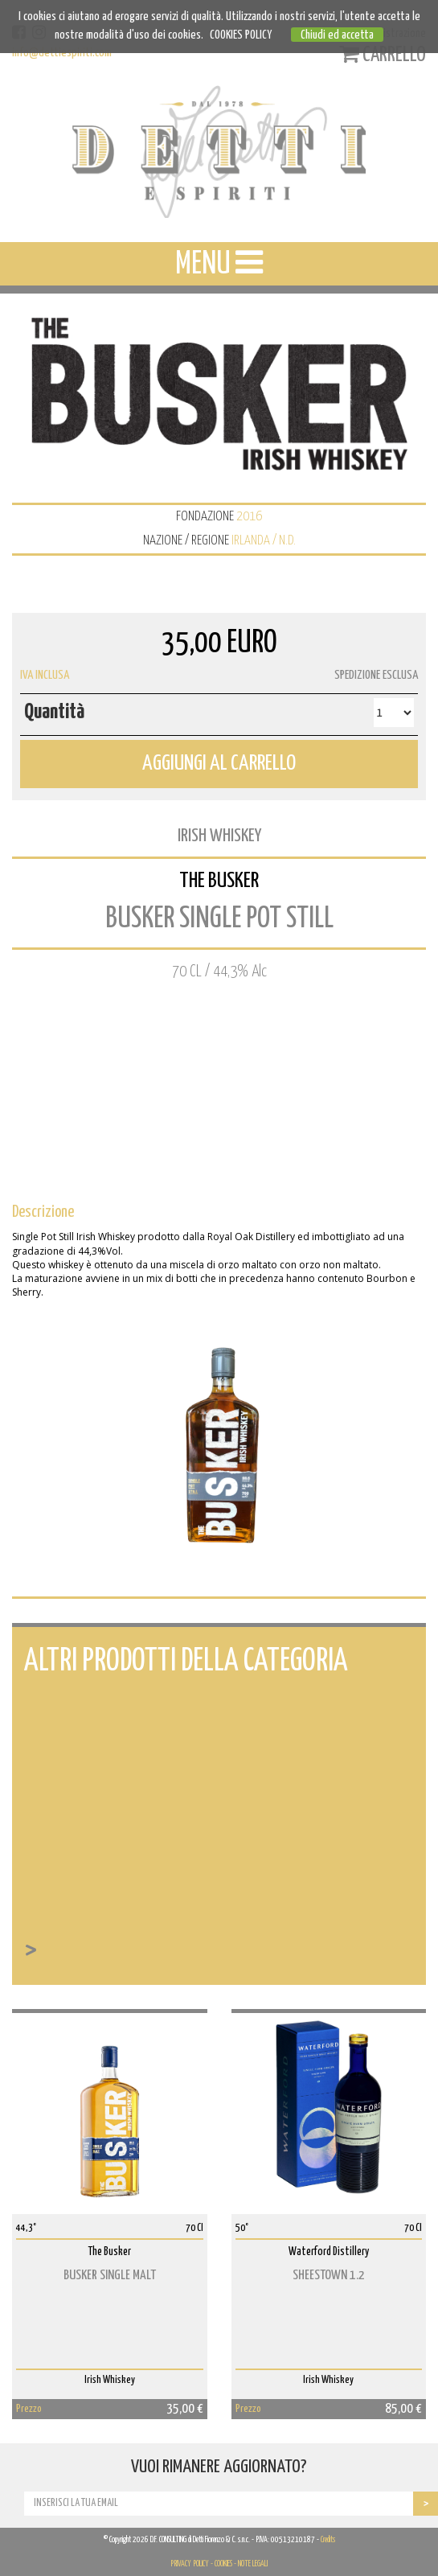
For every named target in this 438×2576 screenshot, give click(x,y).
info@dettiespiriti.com (62, 53)
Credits (328, 2540)
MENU (219, 263)
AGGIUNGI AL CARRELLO (219, 763)
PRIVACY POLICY (189, 2564)
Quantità (54, 712)
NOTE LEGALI (253, 2564)
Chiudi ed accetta (337, 35)
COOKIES (223, 2564)
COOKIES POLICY (241, 35)
